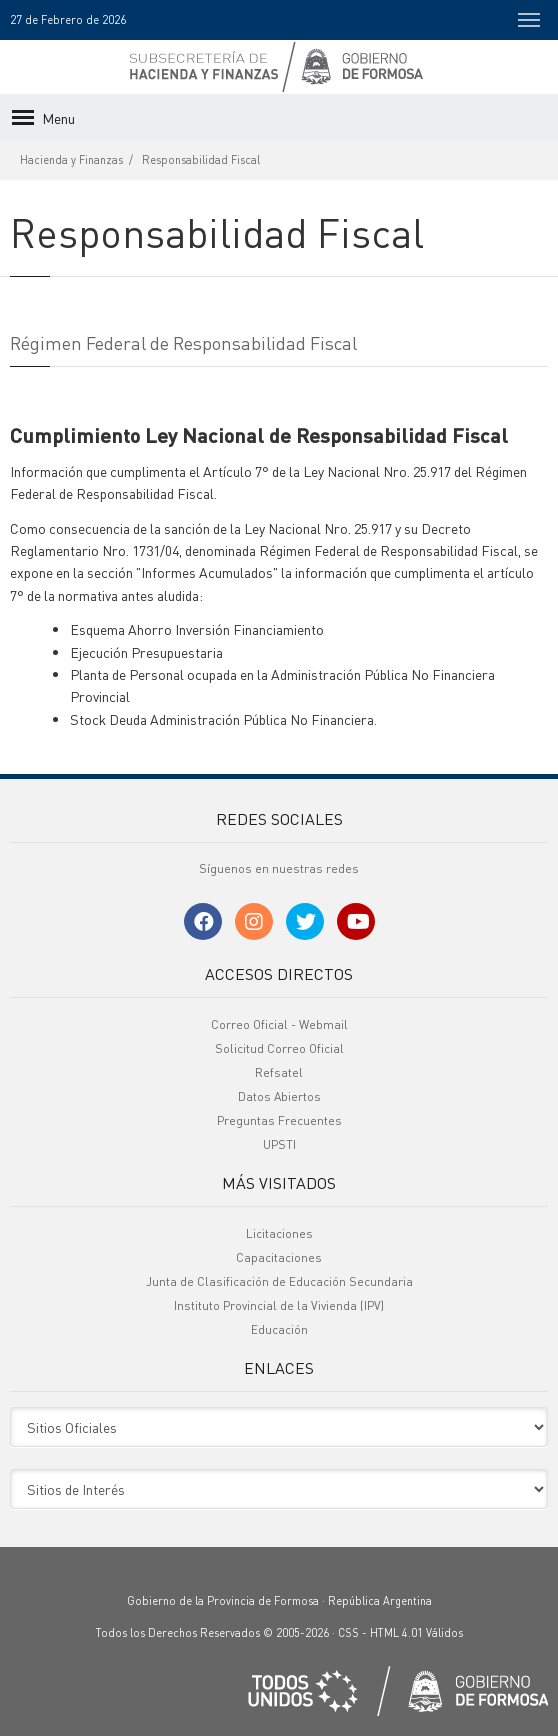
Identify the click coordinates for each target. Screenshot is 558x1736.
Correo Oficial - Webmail (279, 1024)
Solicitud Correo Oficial (279, 1048)
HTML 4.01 (396, 1633)
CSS (348, 1633)
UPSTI (279, 1144)
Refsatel (279, 1072)
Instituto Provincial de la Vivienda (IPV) (279, 1305)
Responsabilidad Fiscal (201, 160)
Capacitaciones (279, 1257)
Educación (279, 1329)
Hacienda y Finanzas (71, 160)
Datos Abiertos (279, 1096)
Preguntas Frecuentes (279, 1120)
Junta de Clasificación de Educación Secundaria (279, 1281)
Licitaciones (279, 1233)
